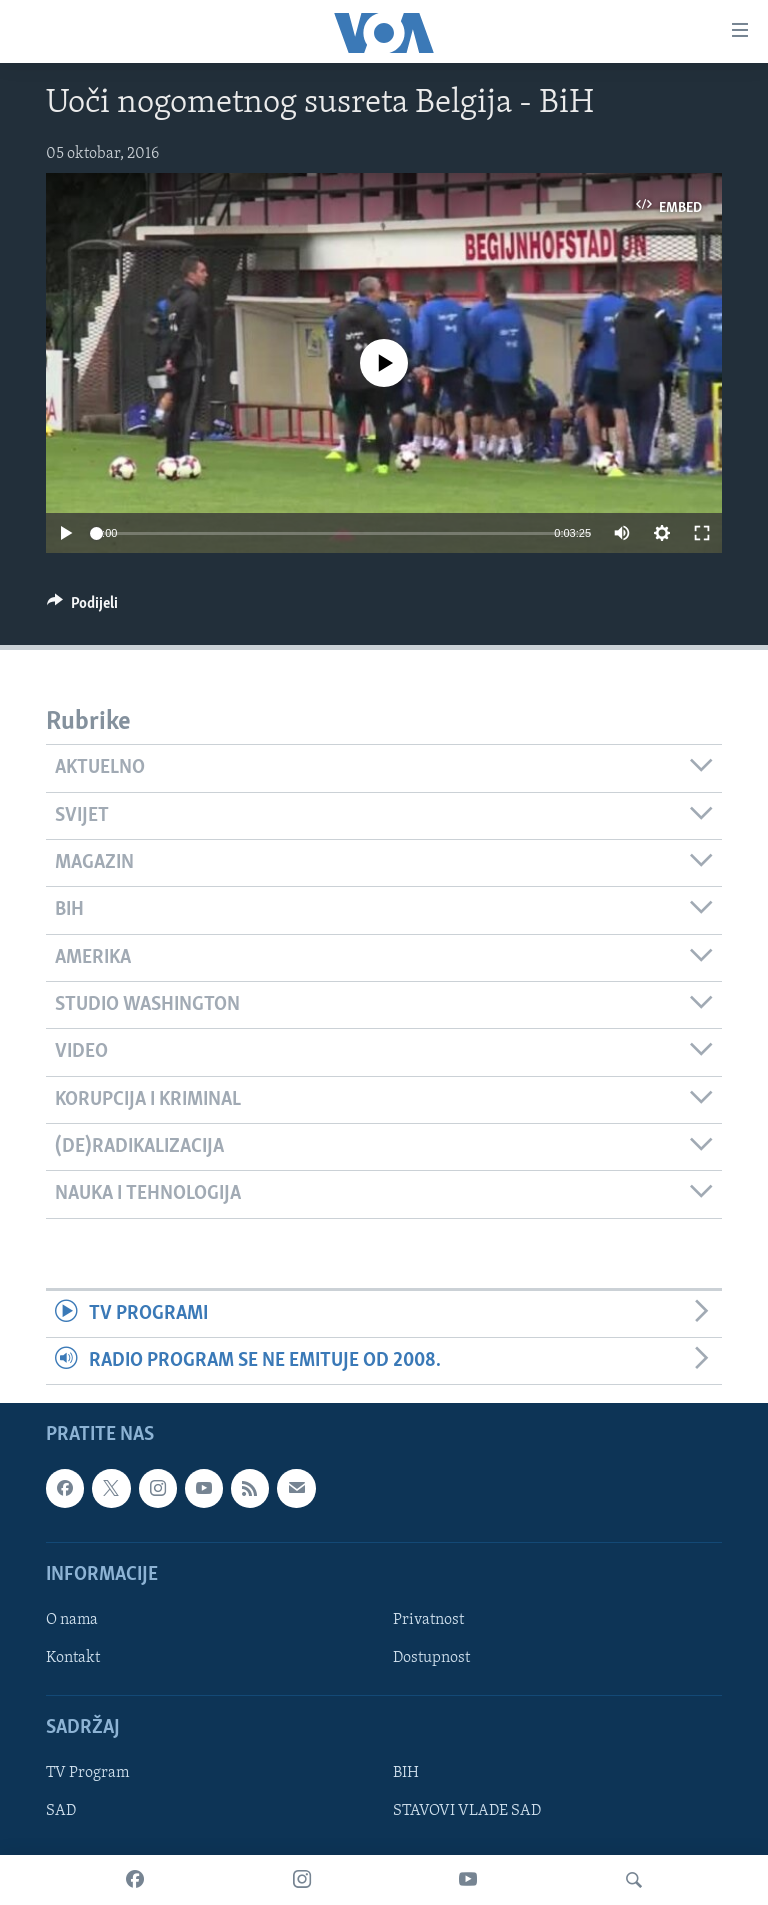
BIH (406, 1774)
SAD (61, 1812)
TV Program (87, 1774)
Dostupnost (431, 1658)
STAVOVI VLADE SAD (467, 1812)
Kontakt (73, 1658)
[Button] (82, 608)
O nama (72, 1620)
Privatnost (428, 1620)
